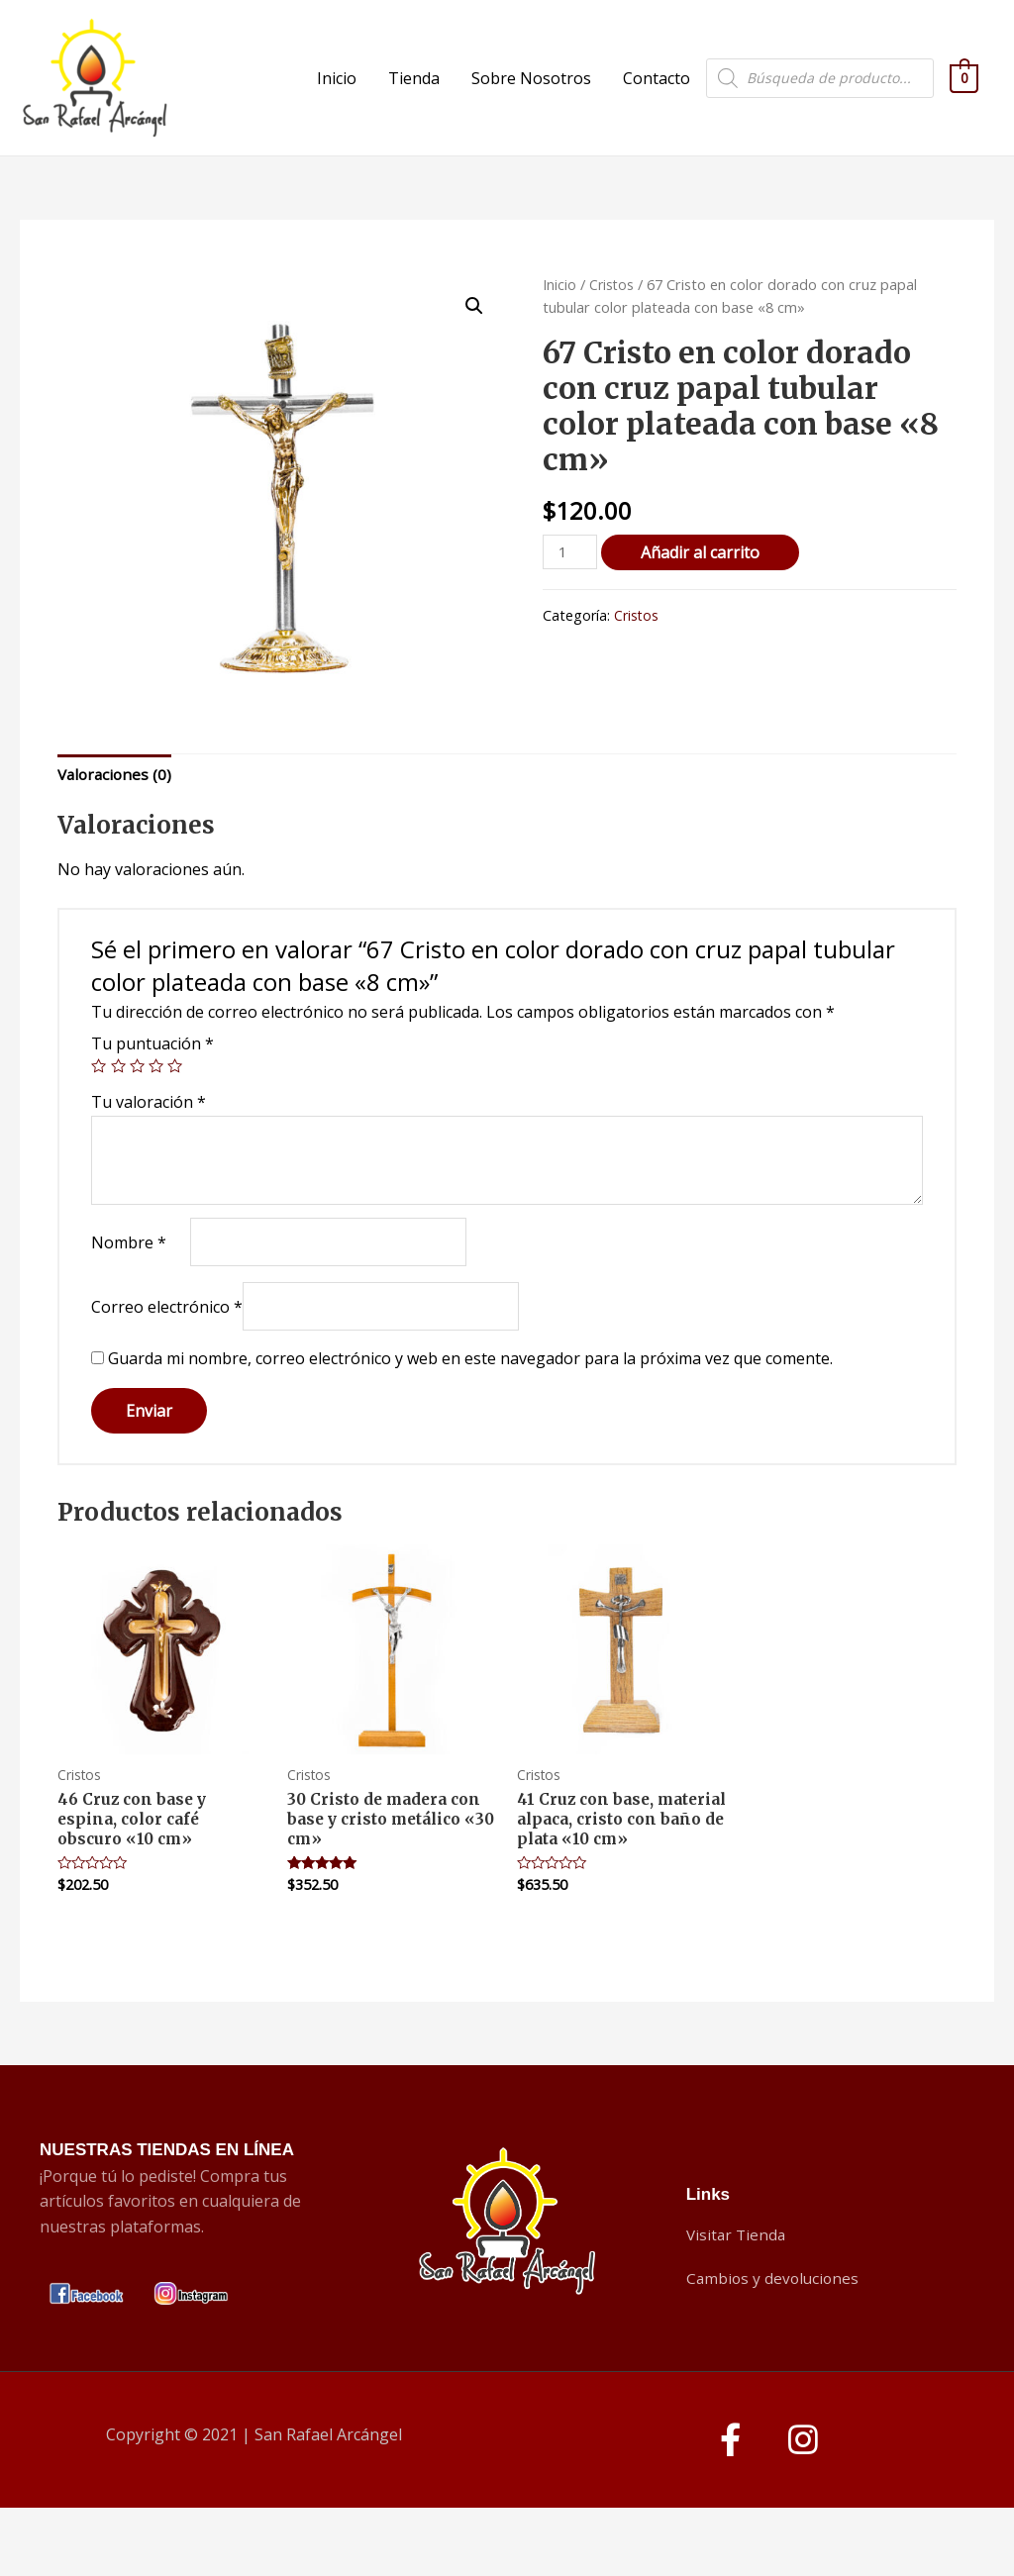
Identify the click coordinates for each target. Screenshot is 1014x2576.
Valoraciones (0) (116, 811)
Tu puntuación (152, 1082)
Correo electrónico (167, 1348)
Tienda (414, 96)
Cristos (612, 320)
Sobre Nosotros (531, 96)
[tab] (116, 812)
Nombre (128, 1281)
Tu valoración (148, 1140)
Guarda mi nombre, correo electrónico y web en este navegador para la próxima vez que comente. (470, 1402)
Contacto (656, 96)
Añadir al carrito (703, 588)
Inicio (336, 96)
